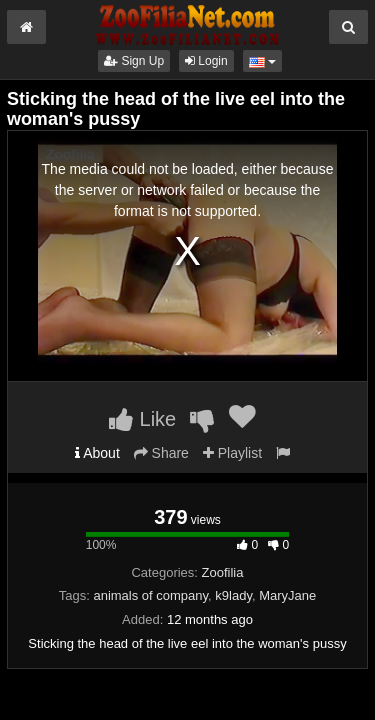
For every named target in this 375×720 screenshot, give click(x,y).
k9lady (233, 595)
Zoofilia (223, 572)
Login (206, 61)
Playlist (232, 453)
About (97, 453)
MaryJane (287, 595)
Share (161, 453)
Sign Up (134, 61)
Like (142, 419)
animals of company (150, 595)
